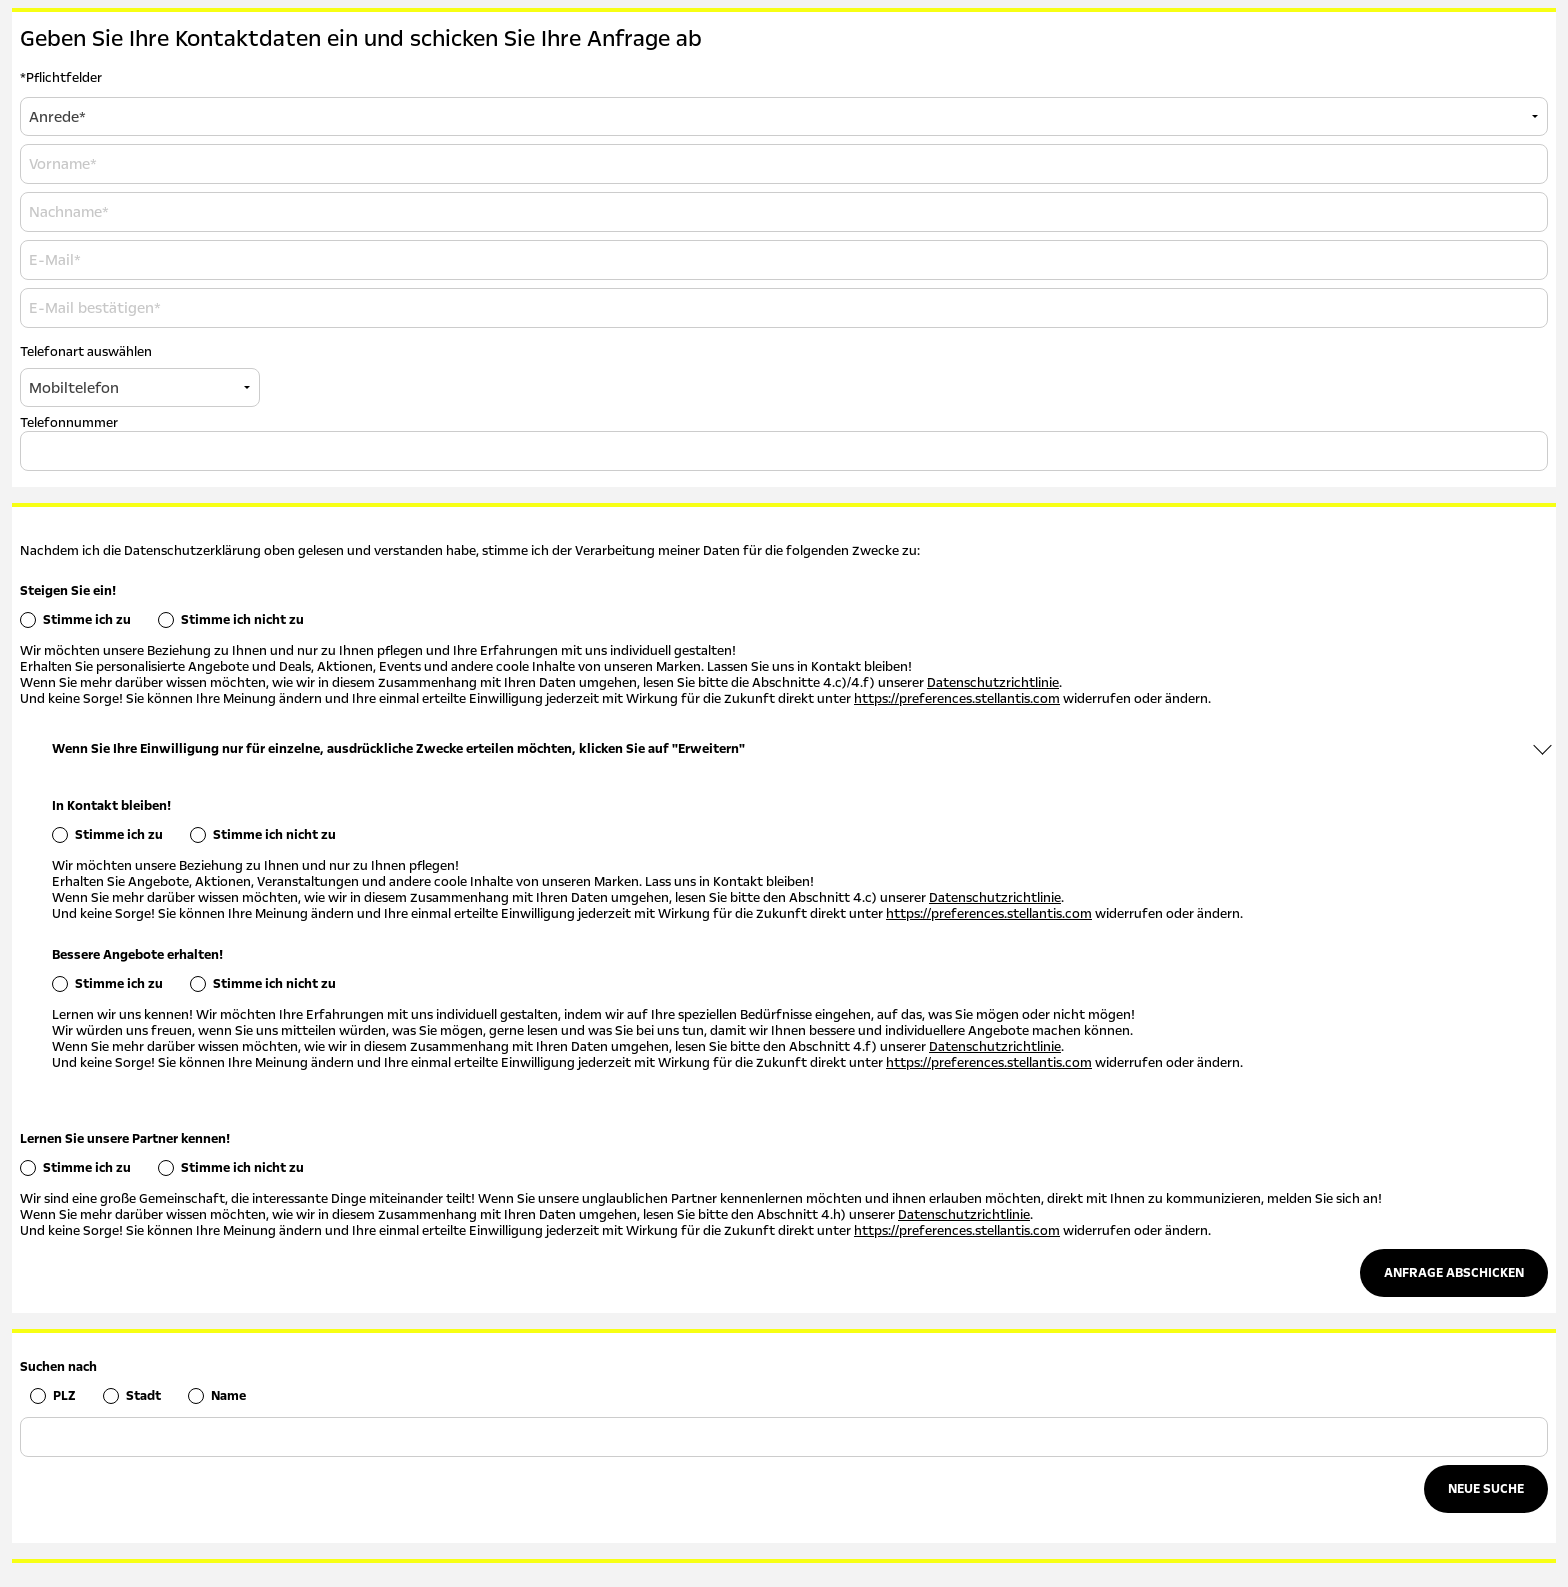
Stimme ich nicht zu (242, 620)
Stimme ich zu (87, 620)
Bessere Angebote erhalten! (137, 955)
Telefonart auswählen (86, 352)
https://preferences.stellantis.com (957, 699)
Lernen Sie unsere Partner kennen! (125, 1139)
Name (228, 1396)
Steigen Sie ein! (68, 591)
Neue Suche (1486, 1489)
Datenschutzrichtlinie (993, 683)
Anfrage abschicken (1454, 1273)
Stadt (143, 1396)
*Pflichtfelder (61, 78)
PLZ (64, 1396)
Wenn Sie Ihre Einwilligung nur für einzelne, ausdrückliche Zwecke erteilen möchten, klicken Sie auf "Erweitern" (398, 749)
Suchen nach (58, 1367)
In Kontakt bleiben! (111, 806)
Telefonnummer (69, 423)
